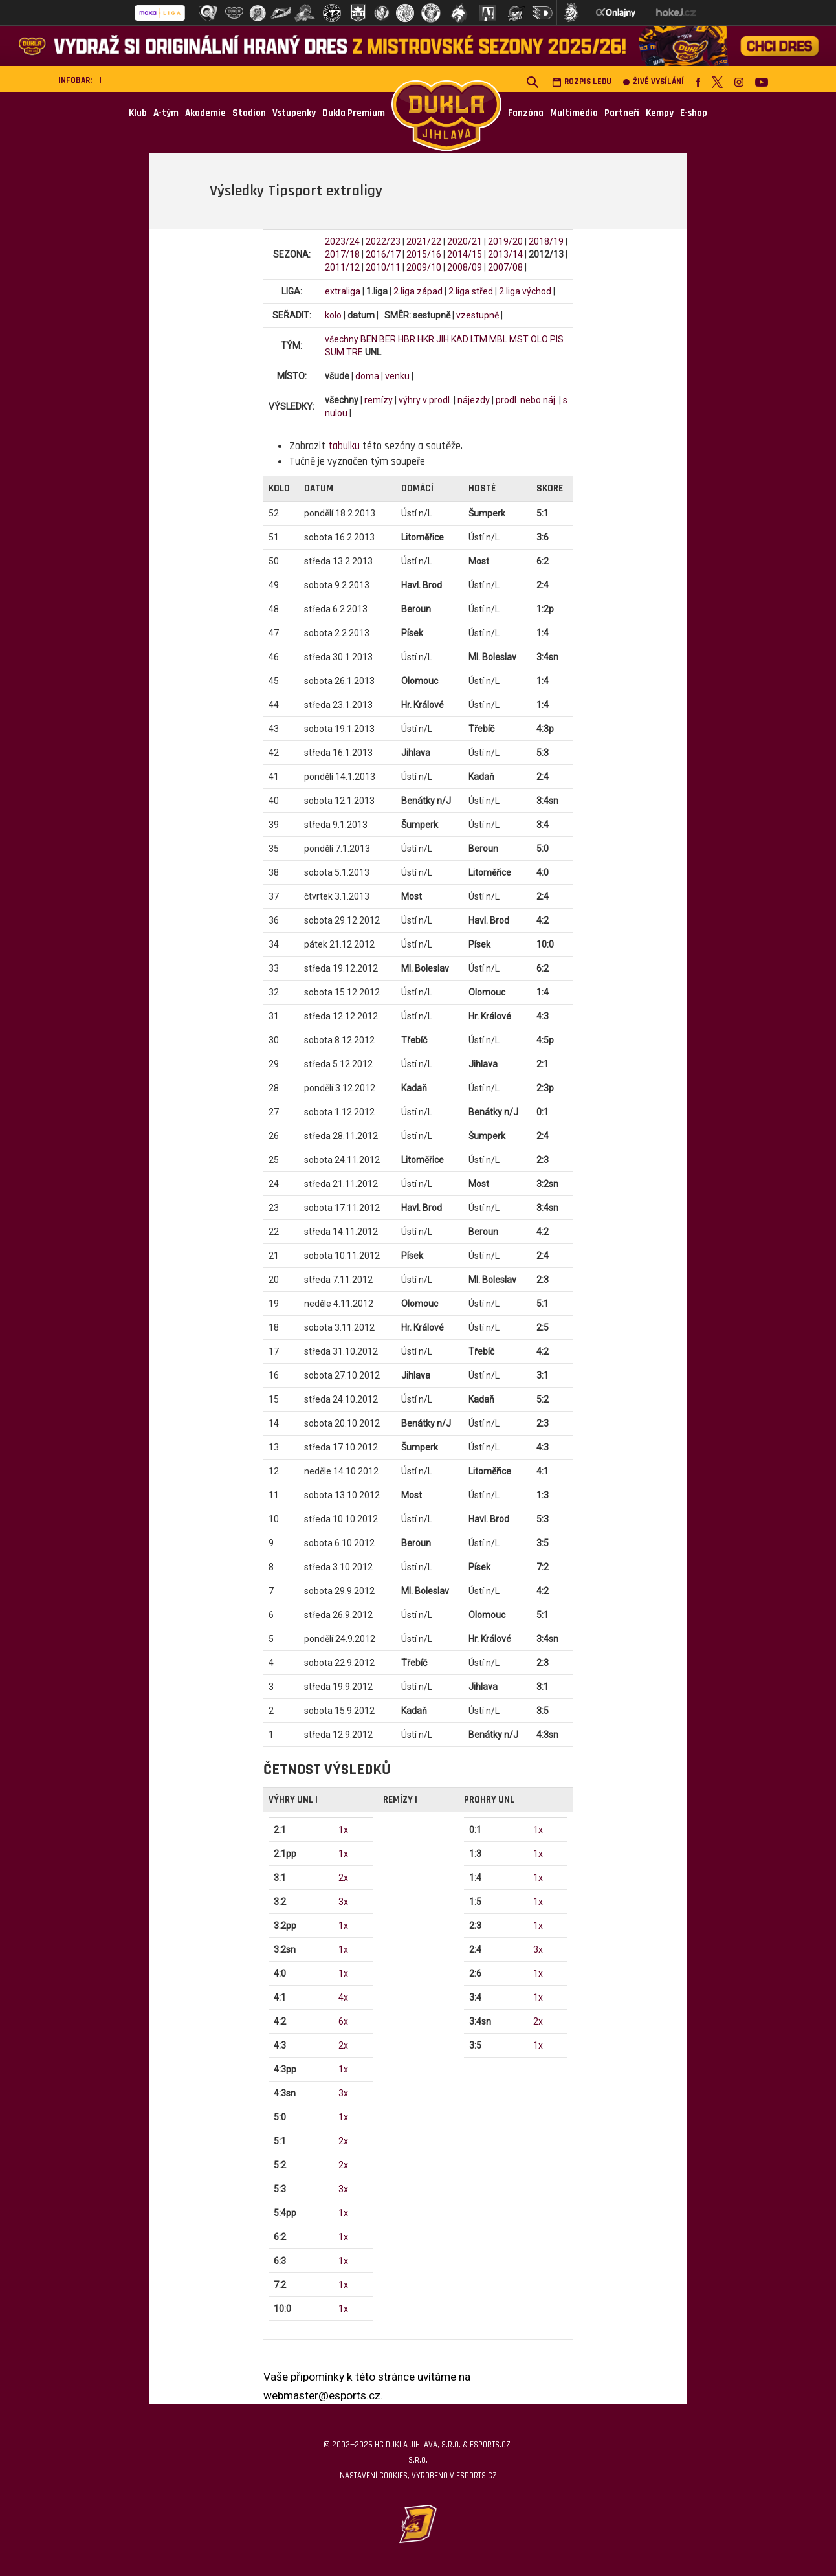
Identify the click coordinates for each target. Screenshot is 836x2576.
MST (519, 339)
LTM (478, 339)
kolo (333, 315)
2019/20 (505, 241)
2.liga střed (470, 291)
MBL (498, 339)
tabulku (344, 446)
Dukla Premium (353, 113)
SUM (334, 352)
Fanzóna (526, 113)
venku (397, 376)
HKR (425, 339)
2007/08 (505, 267)
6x (343, 2021)
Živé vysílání (653, 81)
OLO (539, 339)
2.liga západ (418, 291)
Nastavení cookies (374, 2476)
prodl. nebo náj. (526, 400)
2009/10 (423, 267)
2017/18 (342, 254)
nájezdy (473, 400)
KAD (459, 339)
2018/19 (546, 241)
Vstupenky (294, 113)
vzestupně (477, 315)
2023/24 (342, 241)
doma (367, 376)
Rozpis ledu (581, 81)
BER (387, 339)
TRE (354, 352)
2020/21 (464, 241)
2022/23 (383, 241)
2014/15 (464, 254)
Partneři (621, 113)
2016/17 (383, 254)
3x (343, 1901)
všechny (341, 339)
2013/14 (505, 254)
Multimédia (574, 113)
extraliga (342, 291)
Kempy (660, 113)
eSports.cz (476, 2476)
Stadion (249, 113)
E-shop (693, 113)
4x (343, 1997)
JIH (442, 339)
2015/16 (423, 254)
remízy (378, 400)
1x (343, 1830)
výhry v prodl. (425, 400)
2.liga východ (525, 291)
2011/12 (342, 267)
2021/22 (423, 241)
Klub (138, 113)
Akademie (205, 113)
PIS (557, 339)
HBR (406, 339)
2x (343, 1877)
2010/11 (383, 267)
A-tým (166, 113)
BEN (368, 339)
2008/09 (464, 267)
